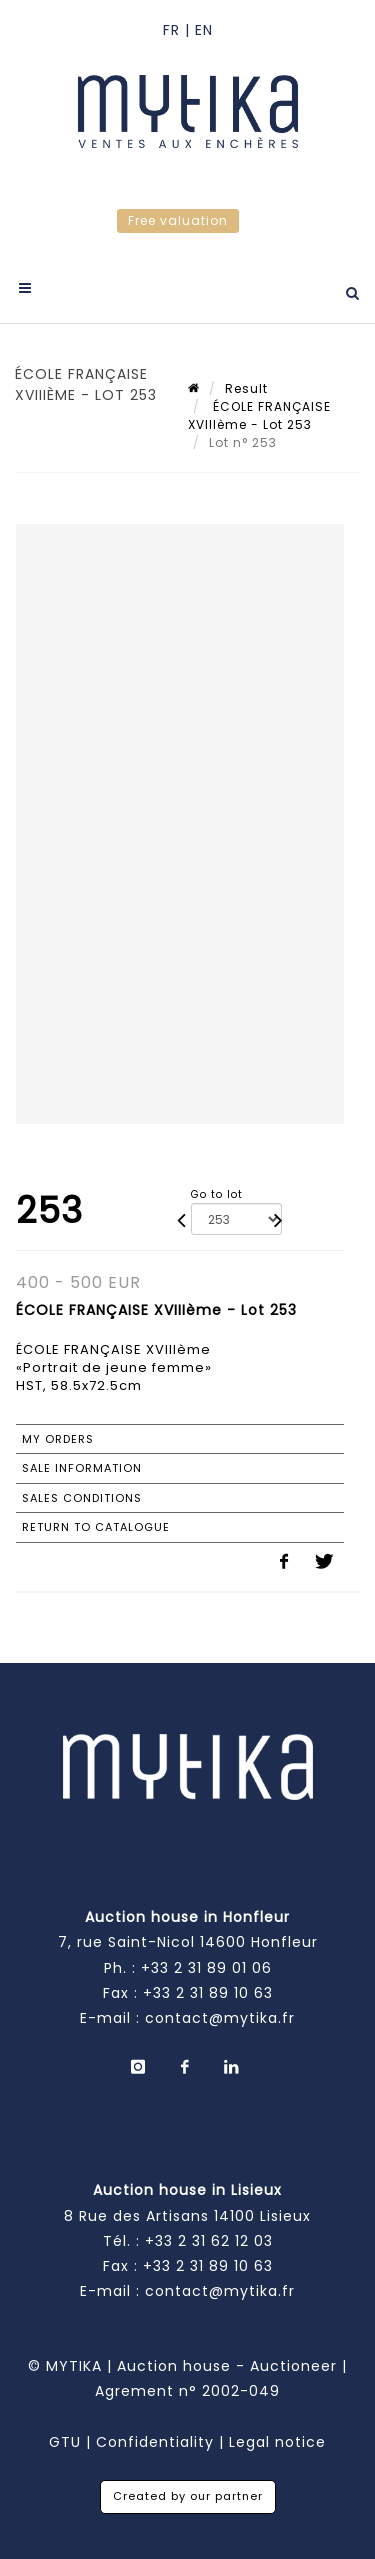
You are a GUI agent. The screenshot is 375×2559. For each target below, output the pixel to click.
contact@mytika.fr (220, 2018)
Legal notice (277, 2442)
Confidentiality (155, 2442)
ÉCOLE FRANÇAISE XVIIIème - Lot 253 (259, 415)
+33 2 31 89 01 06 (206, 1968)
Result (246, 388)
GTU (65, 2442)
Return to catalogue (96, 1527)
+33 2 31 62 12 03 (209, 2241)
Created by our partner (188, 2496)
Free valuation (178, 220)
